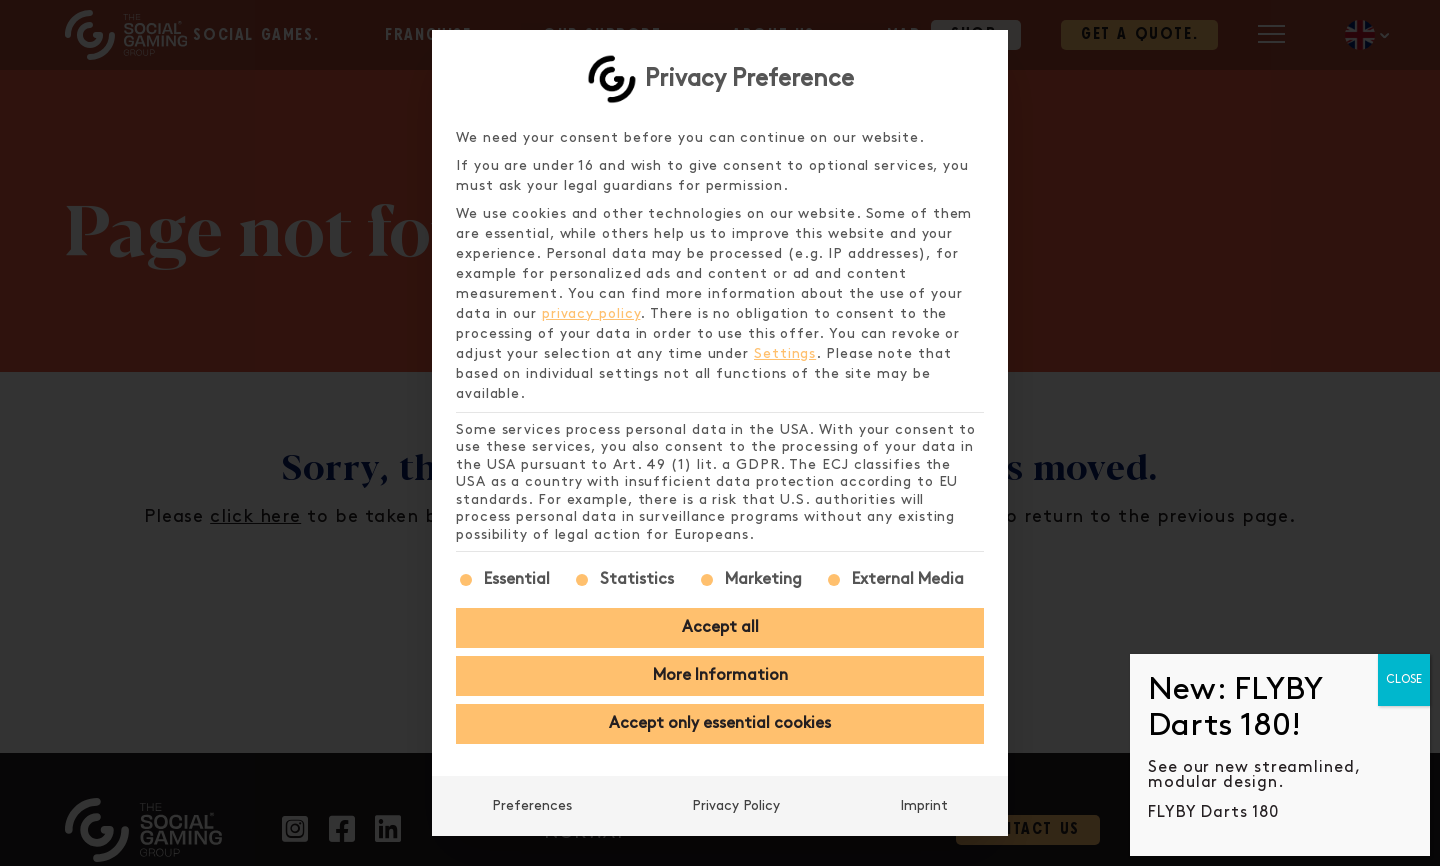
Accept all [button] (720, 627)
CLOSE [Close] (1404, 679)
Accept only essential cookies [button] (720, 723)
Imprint (924, 805)
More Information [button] (720, 675)
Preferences (532, 805)
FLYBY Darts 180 (1213, 812)
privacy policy (591, 313)
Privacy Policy (736, 805)
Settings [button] (785, 353)
